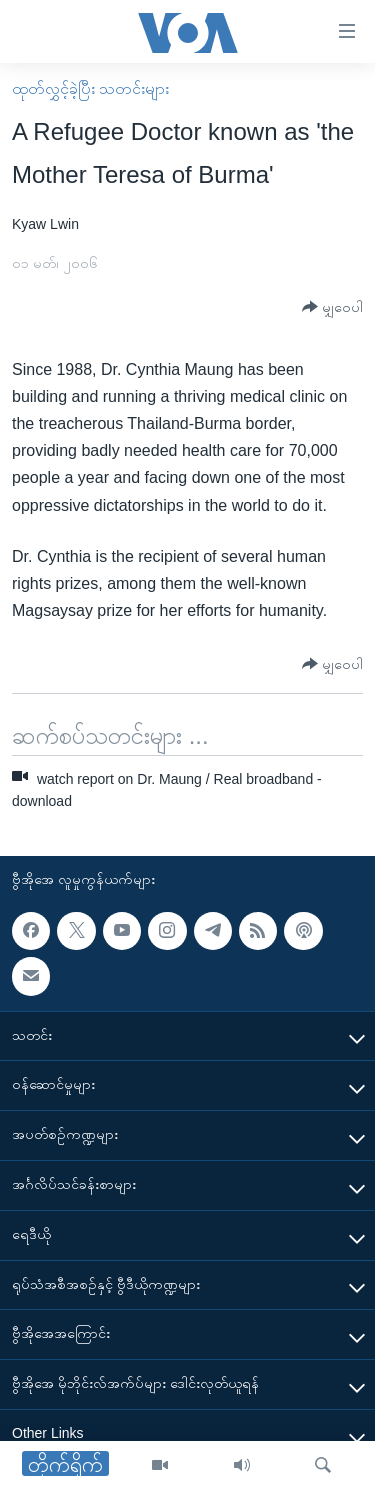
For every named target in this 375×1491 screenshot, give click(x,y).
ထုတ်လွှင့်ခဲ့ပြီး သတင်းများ (90, 88)
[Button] (332, 307)
